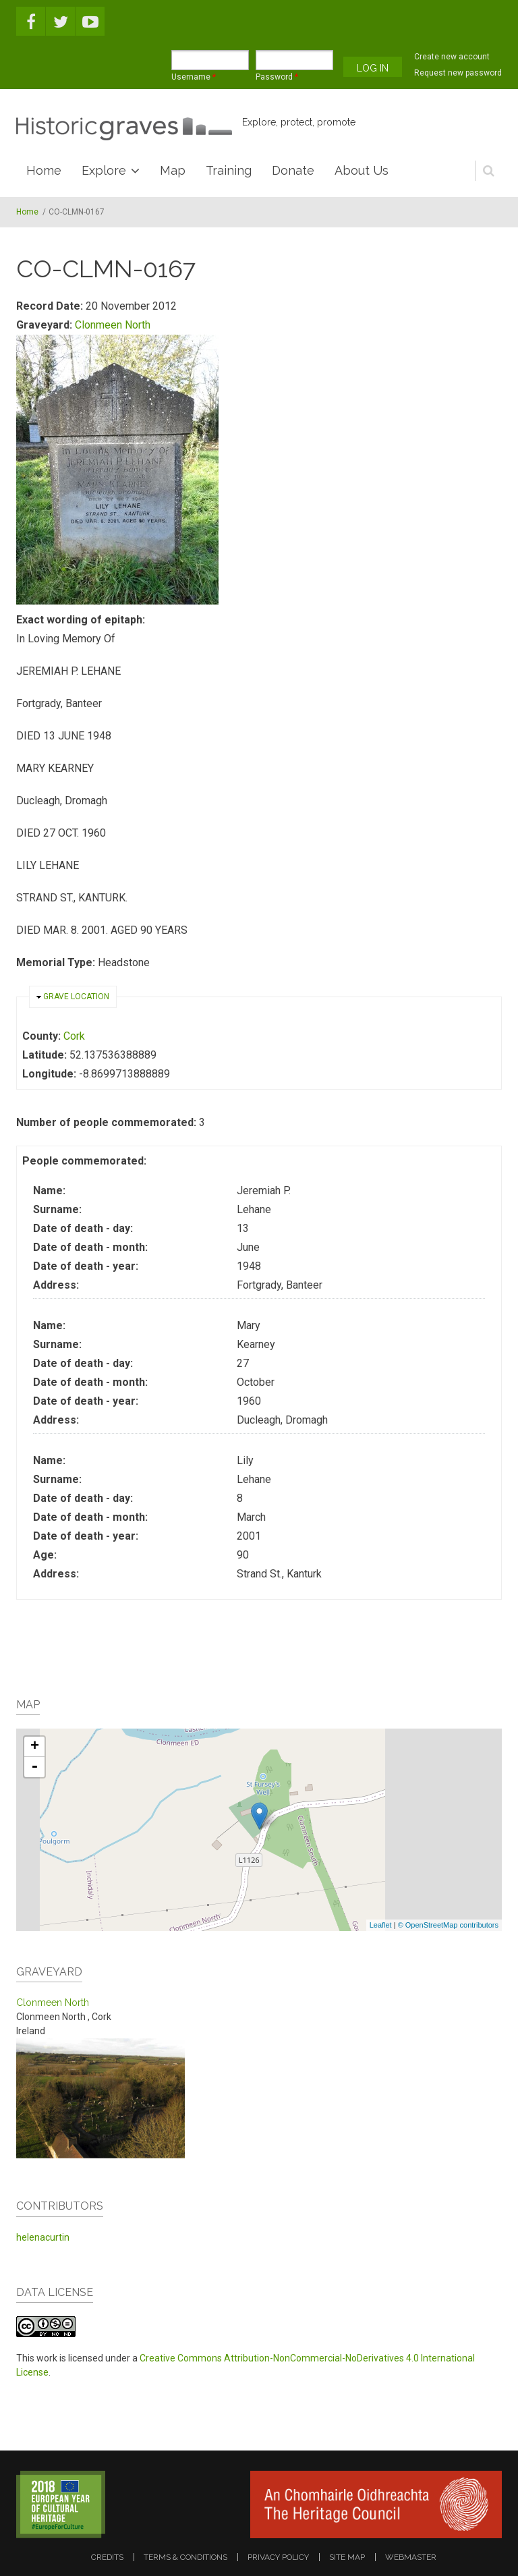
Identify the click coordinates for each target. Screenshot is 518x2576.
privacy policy (278, 2557)
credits (107, 2557)
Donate (293, 170)
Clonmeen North (112, 324)
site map (347, 2557)
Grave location (76, 996)
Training (229, 170)
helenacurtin (42, 2237)
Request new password (458, 73)
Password (277, 77)
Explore (104, 170)
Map (172, 170)
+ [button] (34, 1747)
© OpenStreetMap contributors (448, 1925)
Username (193, 77)
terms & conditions (185, 2557)
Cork (74, 1036)
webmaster (410, 2557)
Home (43, 170)
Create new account (452, 56)
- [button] (34, 1767)
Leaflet (381, 1925)
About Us (361, 170)
